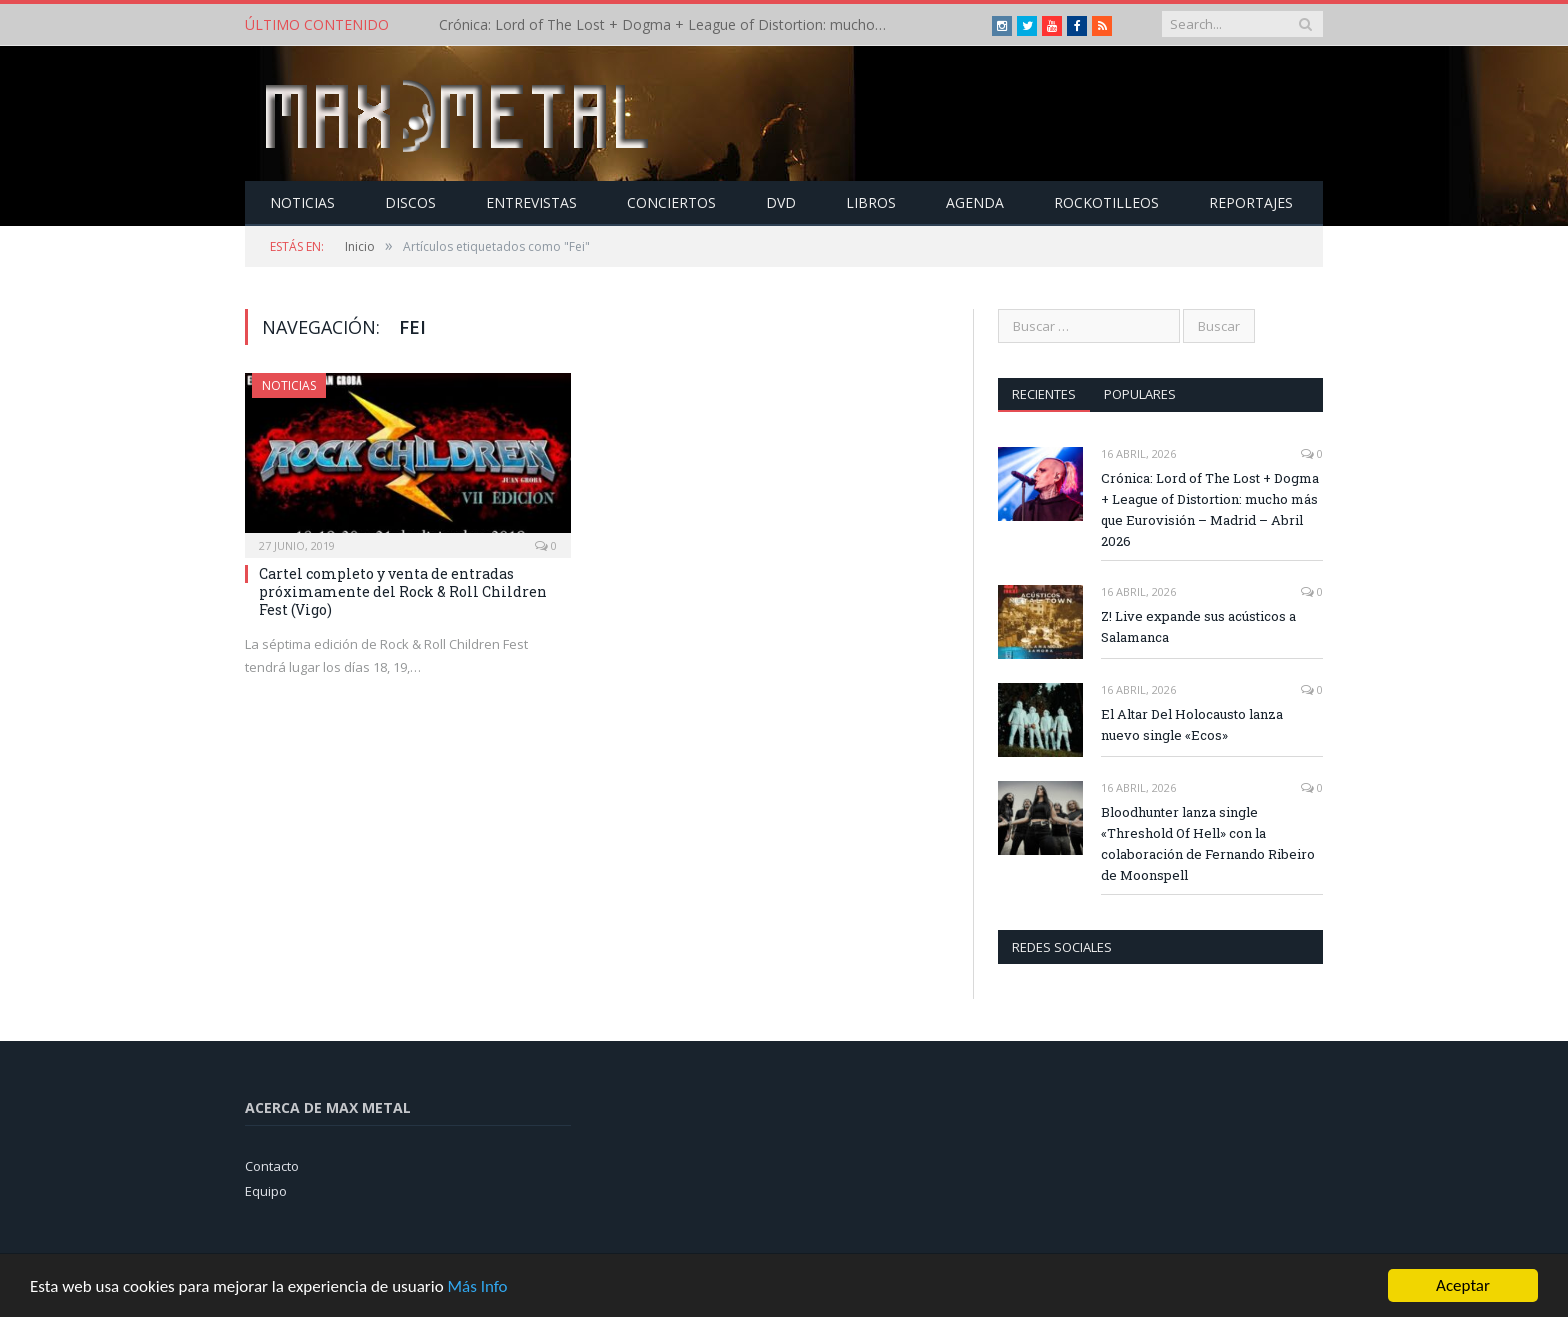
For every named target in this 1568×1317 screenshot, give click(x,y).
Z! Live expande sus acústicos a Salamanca (1198, 626)
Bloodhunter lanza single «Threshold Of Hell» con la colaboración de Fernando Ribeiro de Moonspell (1208, 843)
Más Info (477, 1287)
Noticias (302, 202)
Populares (1140, 394)
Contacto (272, 1166)
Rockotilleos (1106, 202)
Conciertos (671, 202)
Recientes (1044, 394)
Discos (410, 202)
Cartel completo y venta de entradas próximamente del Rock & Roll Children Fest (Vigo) (403, 591)
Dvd (781, 202)
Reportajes (1251, 202)
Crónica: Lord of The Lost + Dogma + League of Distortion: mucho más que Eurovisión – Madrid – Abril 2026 (669, 25)
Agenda (975, 202)
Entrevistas (531, 202)
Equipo (266, 1191)
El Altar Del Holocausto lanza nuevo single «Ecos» (1192, 724)
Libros (871, 202)
